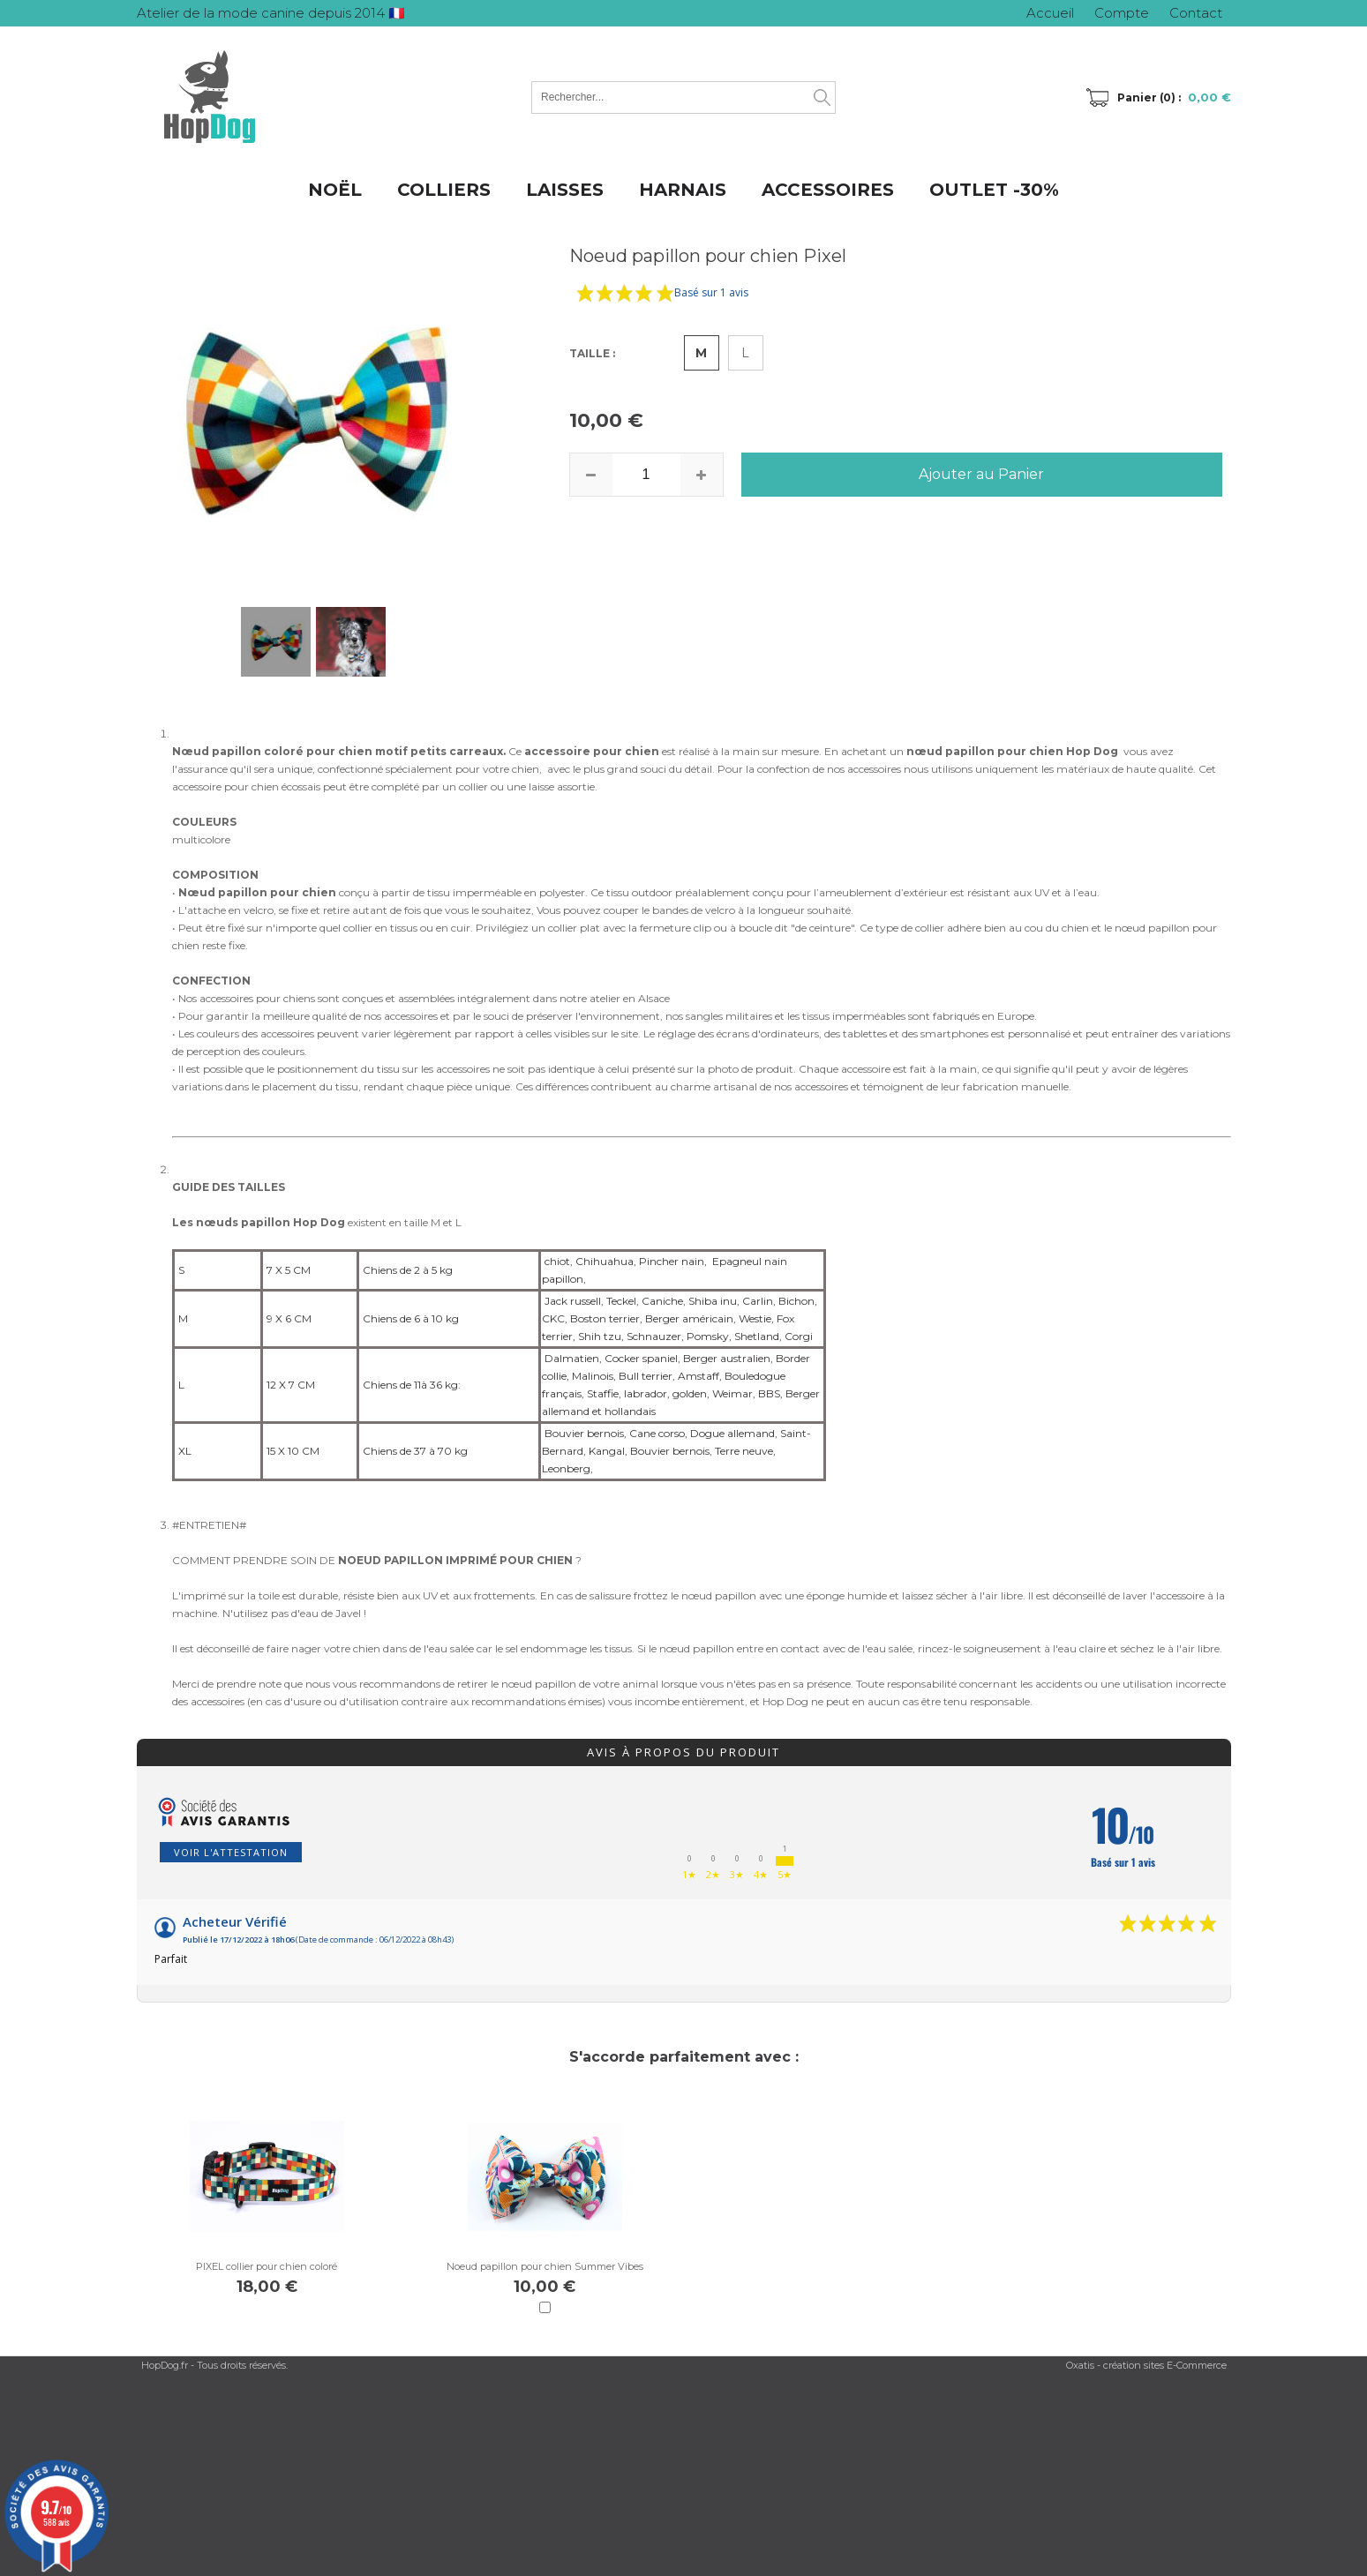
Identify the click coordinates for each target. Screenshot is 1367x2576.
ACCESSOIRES (828, 189)
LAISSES (565, 189)
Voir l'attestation (231, 1852)
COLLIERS (444, 189)
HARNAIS (682, 189)
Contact (1195, 12)
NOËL (335, 189)
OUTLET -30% (994, 189)
